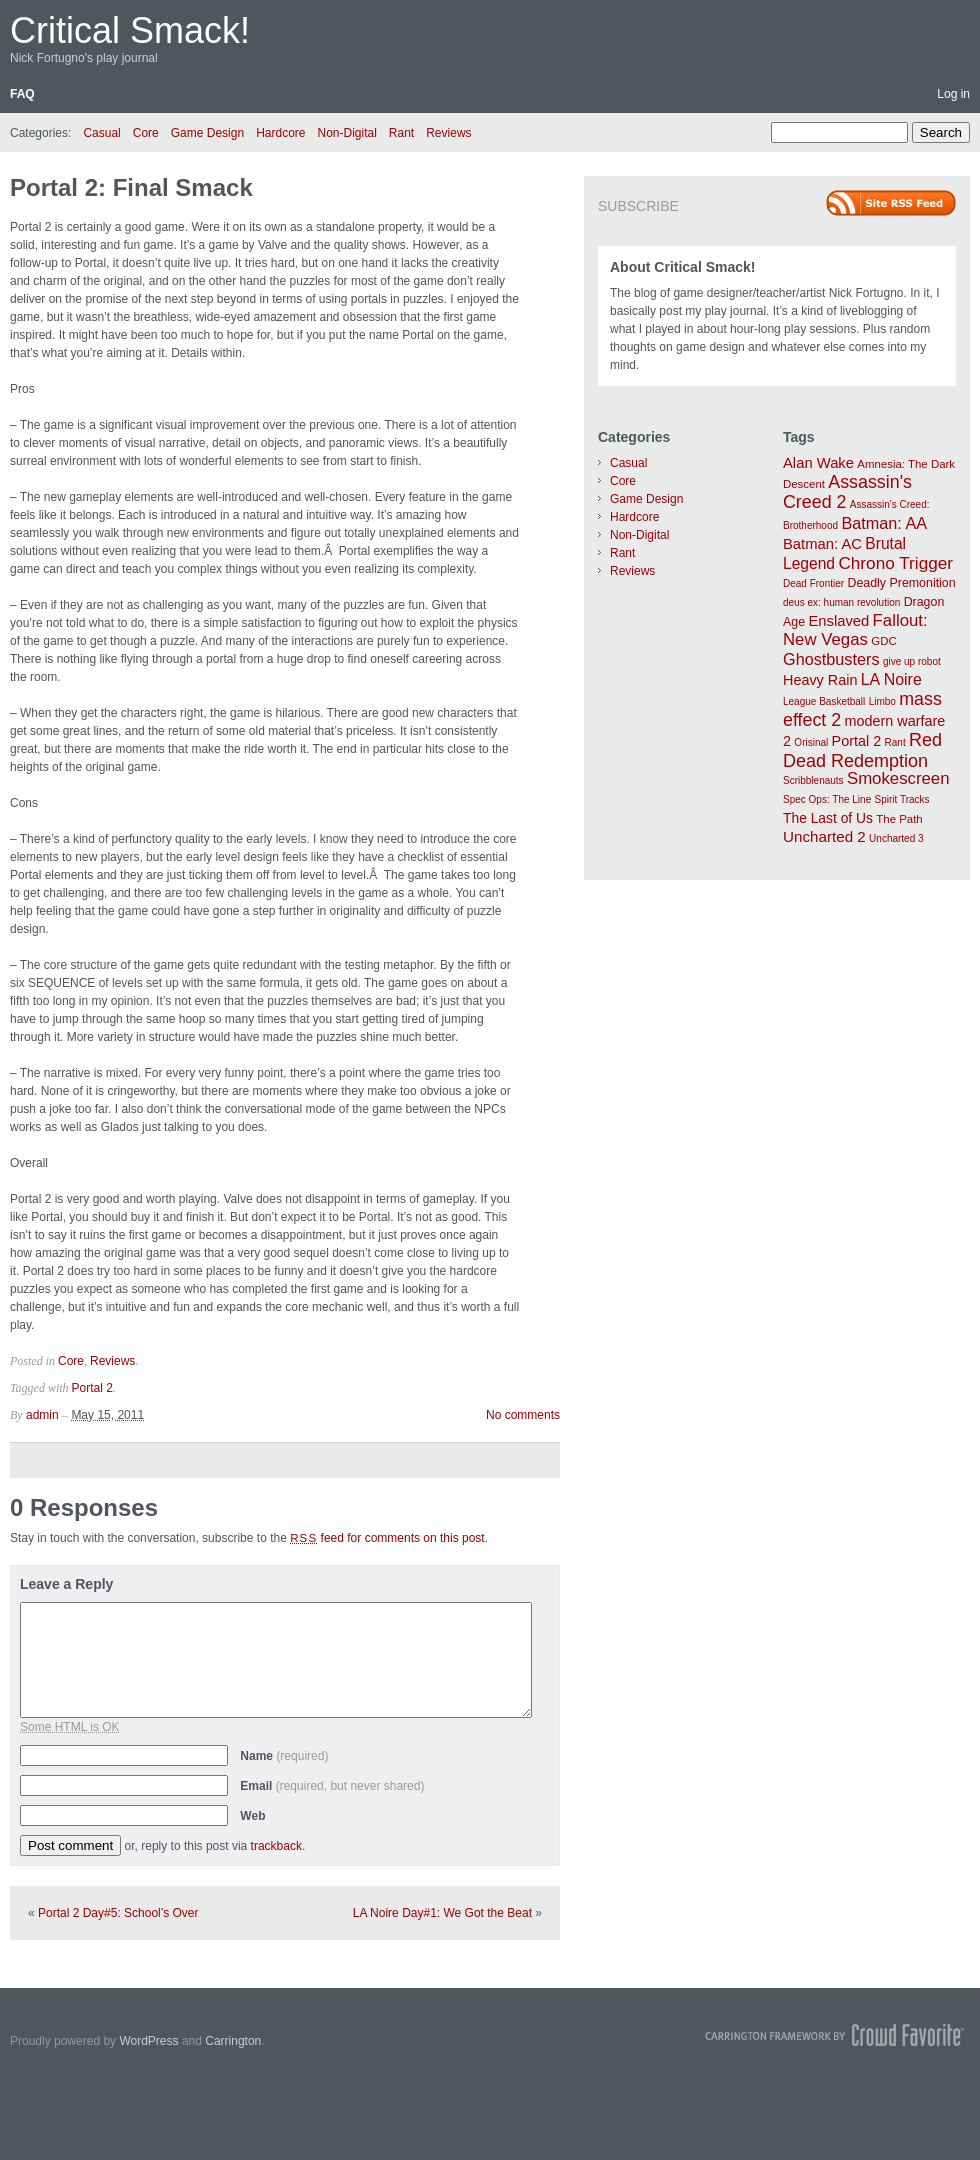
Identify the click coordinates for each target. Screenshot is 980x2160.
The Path (899, 819)
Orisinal (811, 742)
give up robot (912, 661)
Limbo (882, 701)
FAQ (22, 94)
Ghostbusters (831, 659)
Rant (401, 133)
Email (332, 1786)
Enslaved (838, 621)
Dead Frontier (813, 583)
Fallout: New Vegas (855, 630)
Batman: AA (884, 523)
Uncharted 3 (896, 838)
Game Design (207, 133)
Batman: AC (822, 544)
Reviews (448, 133)
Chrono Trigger (895, 563)
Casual (101, 133)
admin (42, 1415)
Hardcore (280, 133)
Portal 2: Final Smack (131, 187)
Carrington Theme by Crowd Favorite (835, 2035)
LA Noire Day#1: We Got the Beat (442, 1913)
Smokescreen (898, 778)
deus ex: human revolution (841, 602)
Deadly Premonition (901, 583)
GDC (883, 641)
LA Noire (891, 679)
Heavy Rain (820, 680)
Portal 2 (92, 1388)
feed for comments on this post (387, 1538)
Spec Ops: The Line (827, 799)
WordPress (148, 2041)
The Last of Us (828, 818)
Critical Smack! (130, 30)
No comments (523, 1415)
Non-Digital (346, 133)
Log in (953, 94)
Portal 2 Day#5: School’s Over (118, 1913)
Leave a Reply (66, 1584)
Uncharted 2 (824, 836)
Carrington (233, 2041)
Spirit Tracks (902, 799)
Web (252, 1816)
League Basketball (824, 701)
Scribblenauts (813, 780)
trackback (276, 1846)
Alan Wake (818, 463)
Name (284, 1756)
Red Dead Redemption (862, 750)
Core (146, 133)
